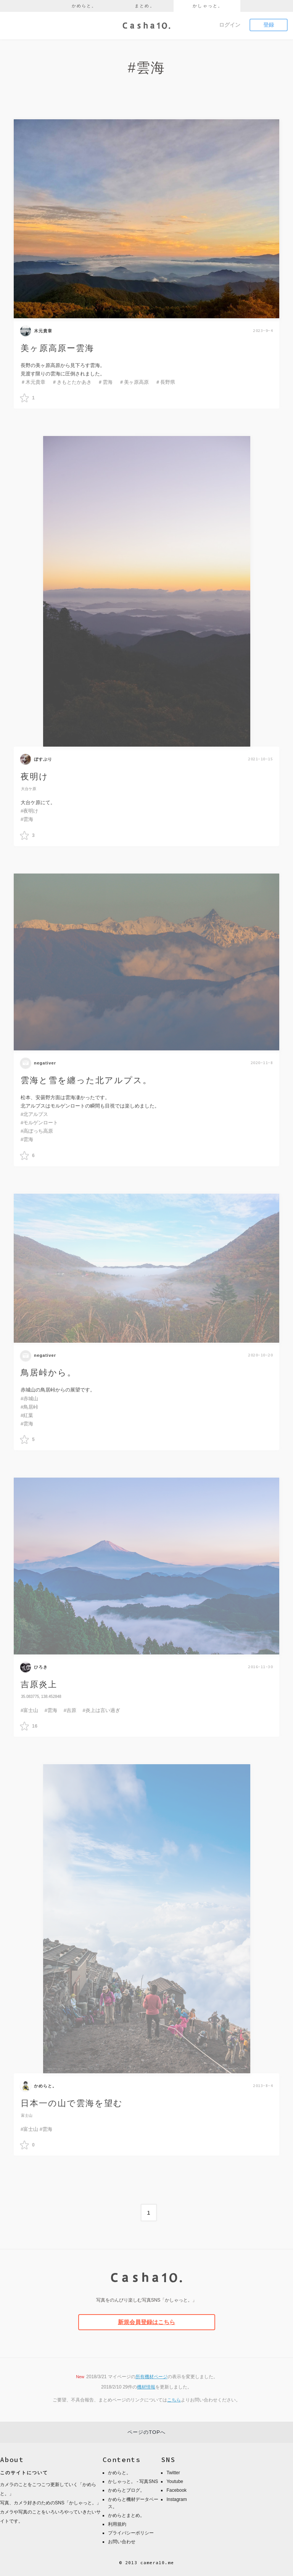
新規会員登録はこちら (146, 2320)
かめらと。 (84, 5)
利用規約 (117, 2522)
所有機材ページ (151, 2374)
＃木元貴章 (33, 382)
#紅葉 (27, 1415)
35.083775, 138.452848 (41, 1696)
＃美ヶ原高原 (134, 382)
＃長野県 (165, 382)
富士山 (26, 2115)
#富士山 (29, 1710)
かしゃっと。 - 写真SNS (133, 2479)
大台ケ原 (28, 789)
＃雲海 (105, 382)
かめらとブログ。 (126, 2488)
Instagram (176, 2497)
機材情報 (146, 2385)
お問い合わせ (121, 2539)
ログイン (229, 25)
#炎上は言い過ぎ (101, 1710)
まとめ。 (145, 5)
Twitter (173, 2470)
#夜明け (29, 811)
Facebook (176, 2488)
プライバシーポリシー (131, 2531)
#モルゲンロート (39, 1123)
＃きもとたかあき (72, 382)
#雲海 (27, 819)
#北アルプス (34, 1115)
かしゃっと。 (208, 5)
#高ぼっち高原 (37, 1132)
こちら (174, 2398)
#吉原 (70, 1710)
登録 (268, 25)
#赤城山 (29, 1398)
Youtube (174, 2479)
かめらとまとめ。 (126, 2513)
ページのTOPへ (146, 2430)
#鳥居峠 (29, 1407)
